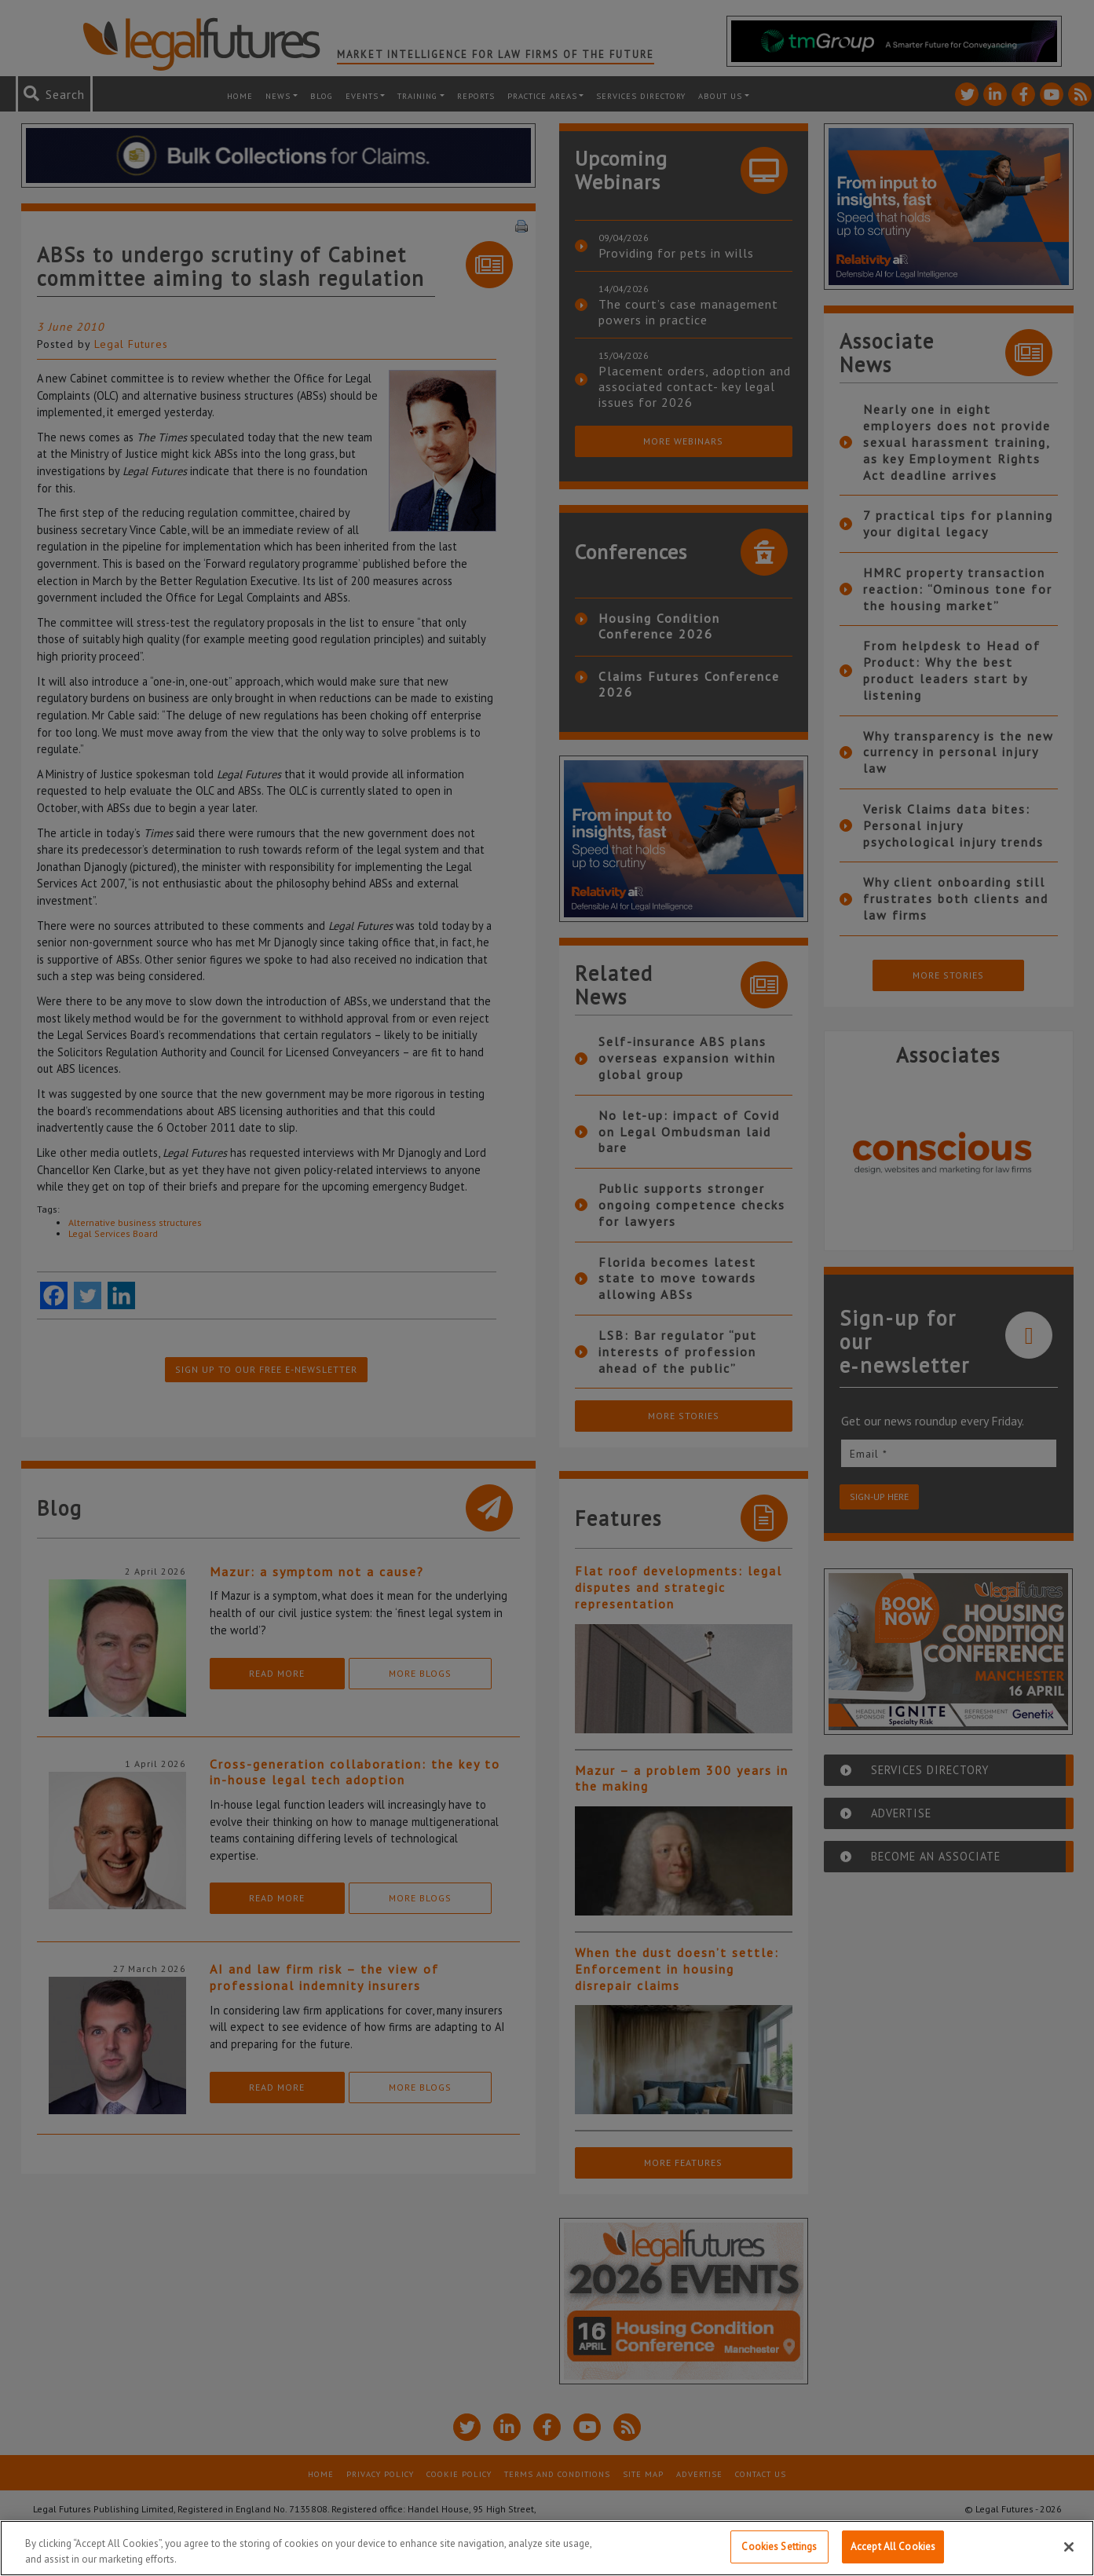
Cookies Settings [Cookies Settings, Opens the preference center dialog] (779, 2546)
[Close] (1069, 2547)
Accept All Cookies (893, 2546)
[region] (547, 2548)
